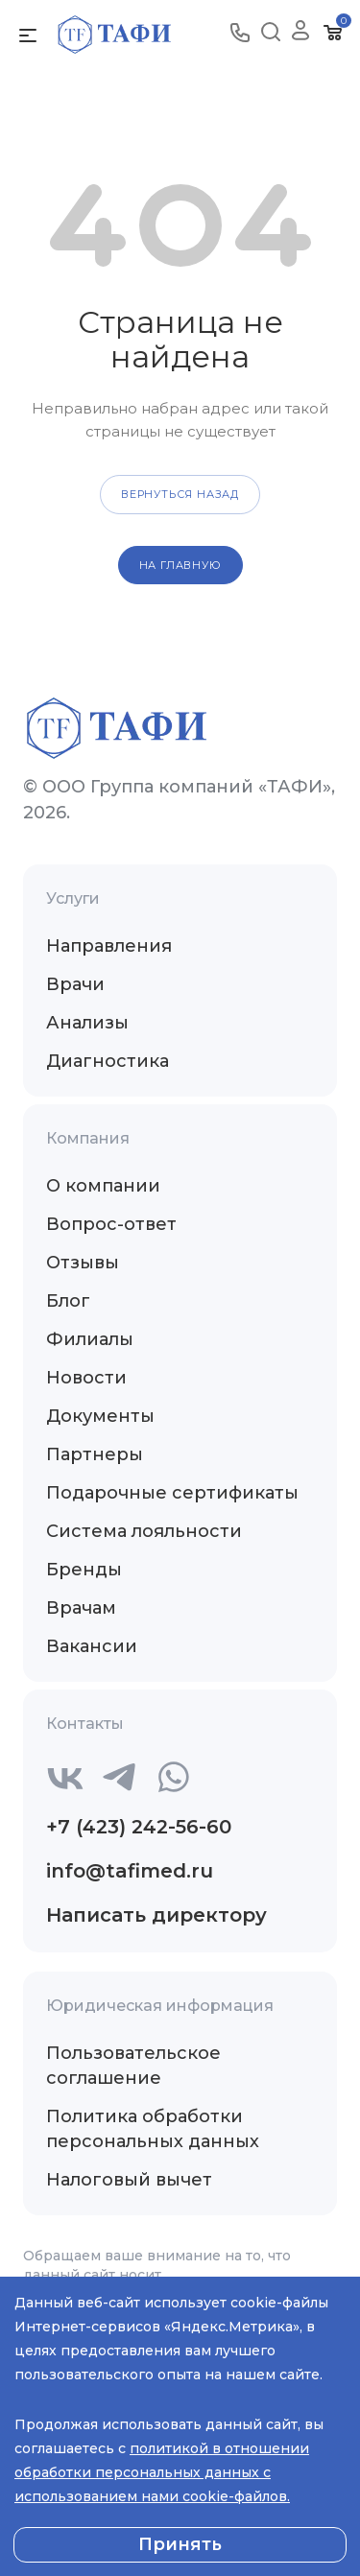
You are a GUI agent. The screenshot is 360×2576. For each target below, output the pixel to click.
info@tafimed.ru (129, 1870)
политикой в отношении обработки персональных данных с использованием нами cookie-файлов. (161, 2472)
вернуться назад (180, 494)
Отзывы (82, 1262)
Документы (100, 1416)
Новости (86, 1377)
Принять (180, 2544)
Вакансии (91, 1646)
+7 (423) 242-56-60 (138, 1826)
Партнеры (94, 1454)
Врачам (81, 1608)
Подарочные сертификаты (172, 1492)
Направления (109, 946)
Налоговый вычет (129, 2179)
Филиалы (89, 1339)
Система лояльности (144, 1531)
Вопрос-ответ (111, 1224)
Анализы (87, 1022)
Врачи (75, 984)
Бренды (84, 1569)
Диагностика (107, 1061)
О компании (103, 1185)
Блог (68, 1301)
